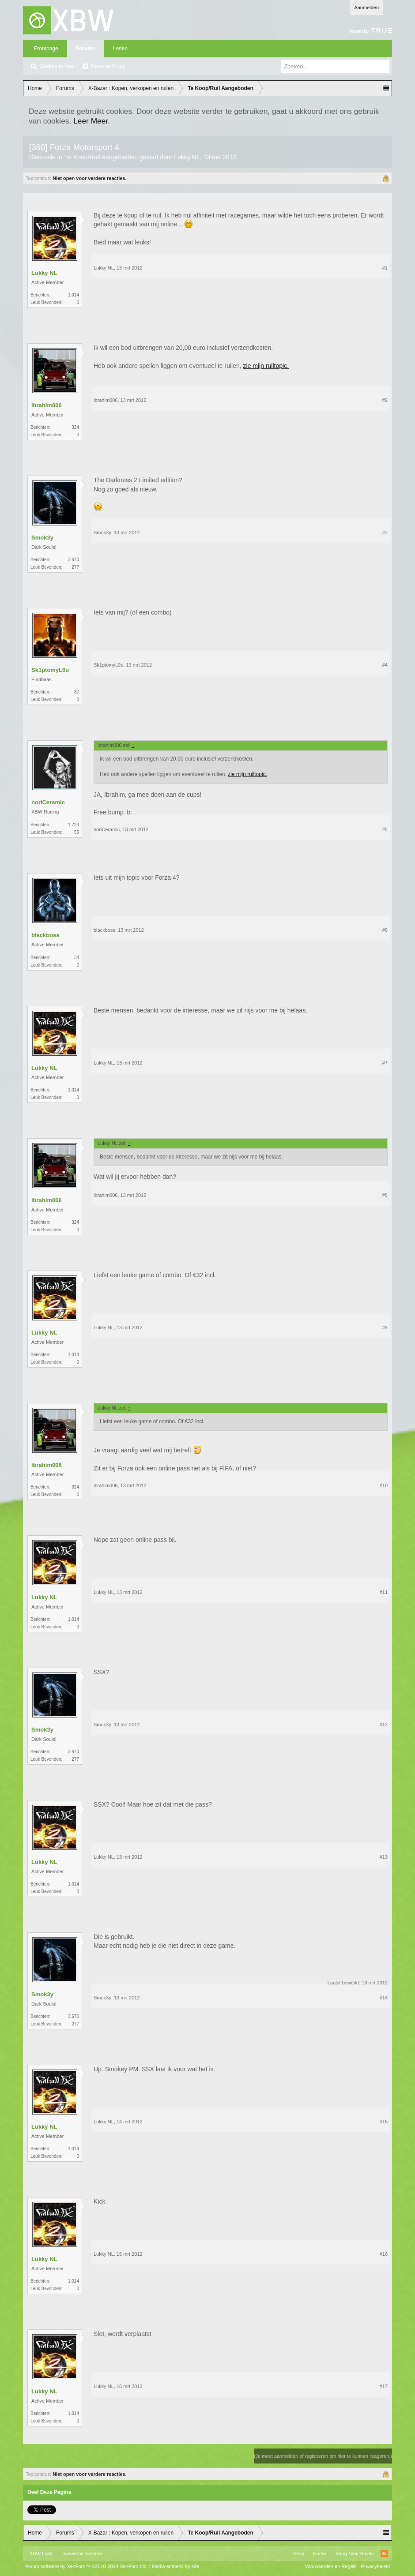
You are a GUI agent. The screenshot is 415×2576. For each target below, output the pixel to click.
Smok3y (42, 537)
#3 (385, 532)
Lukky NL (187, 157)
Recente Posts (108, 66)
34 (76, 957)
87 (76, 692)
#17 (384, 2386)
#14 (384, 1997)
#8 (385, 1195)
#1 (385, 267)
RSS (384, 2553)
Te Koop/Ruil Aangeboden (100, 157)
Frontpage (46, 48)
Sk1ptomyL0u (50, 670)
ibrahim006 (46, 405)
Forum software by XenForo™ (86, 2566)
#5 (385, 829)
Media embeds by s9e (176, 2566)
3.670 (73, 559)
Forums (85, 48)
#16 (384, 2254)
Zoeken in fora (57, 66)
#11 (384, 1592)
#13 (384, 1857)
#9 (385, 1327)
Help (299, 2553)
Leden (120, 48)
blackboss (45, 935)
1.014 (73, 294)
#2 (385, 400)
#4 (385, 664)
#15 (384, 2121)
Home (319, 2553)
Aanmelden (366, 7)
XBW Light (41, 2553)
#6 (385, 930)
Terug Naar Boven (354, 2553)
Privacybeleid (375, 2566)
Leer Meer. (91, 120)
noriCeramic (48, 802)
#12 (384, 1724)
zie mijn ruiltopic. (266, 365)
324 (75, 427)
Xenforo (93, 2553)
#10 (384, 1485)
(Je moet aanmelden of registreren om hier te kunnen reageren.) (323, 2456)
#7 (385, 1062)
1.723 (73, 824)
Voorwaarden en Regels (330, 2566)
